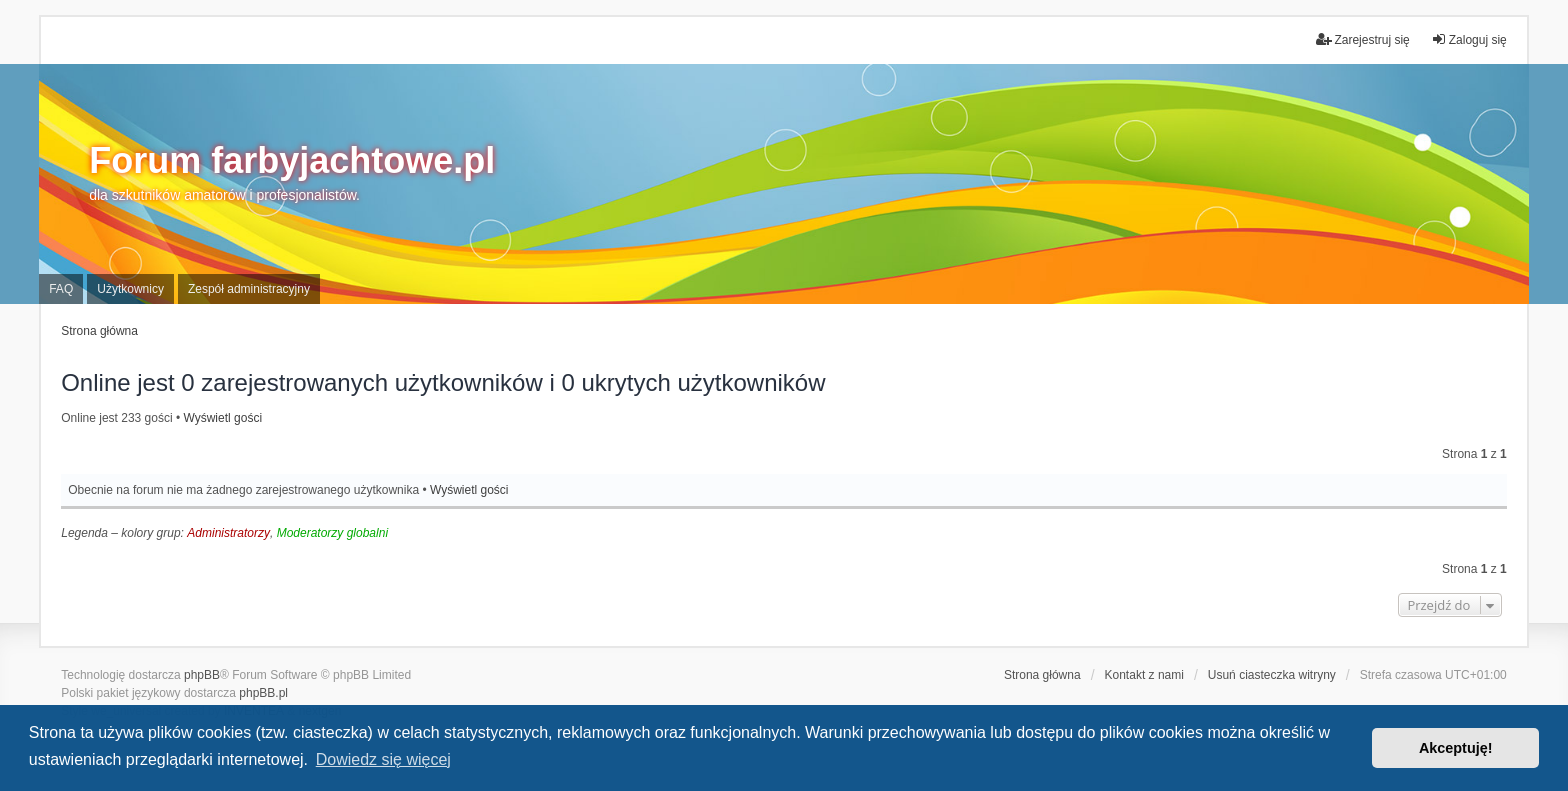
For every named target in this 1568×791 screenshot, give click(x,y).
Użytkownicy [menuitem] (130, 289)
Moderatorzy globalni (332, 533)
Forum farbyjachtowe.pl (292, 160)
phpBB (202, 675)
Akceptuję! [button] (1456, 748)
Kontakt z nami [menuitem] (1144, 675)
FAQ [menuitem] (61, 289)
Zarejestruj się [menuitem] (1362, 39)
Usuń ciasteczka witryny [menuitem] (1272, 675)
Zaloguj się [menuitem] (1469, 39)
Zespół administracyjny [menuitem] (249, 289)
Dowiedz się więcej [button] (383, 759)
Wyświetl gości (222, 418)
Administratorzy (228, 533)
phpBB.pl (263, 693)
